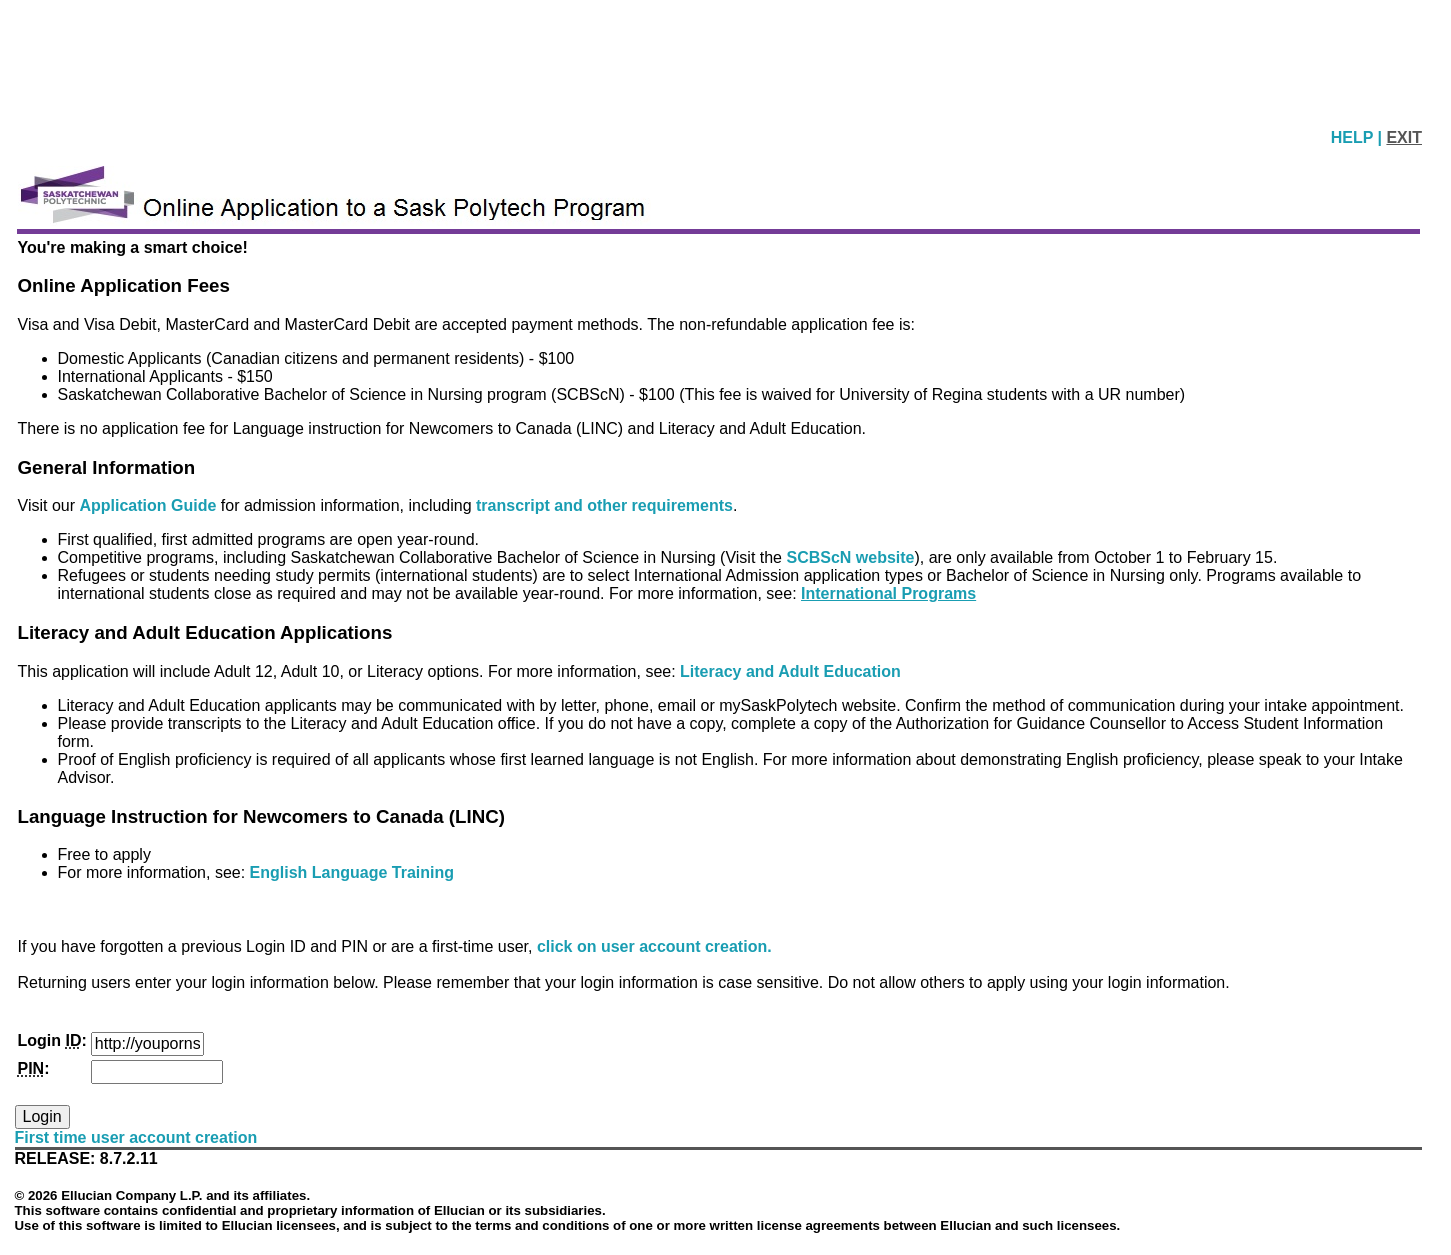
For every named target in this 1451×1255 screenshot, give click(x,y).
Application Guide (149, 505)
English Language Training (352, 872)
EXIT (1404, 137)
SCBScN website (850, 557)
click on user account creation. (654, 946)
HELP (1354, 137)
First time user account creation (136, 1137)
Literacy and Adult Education (790, 671)
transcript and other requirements (604, 505)
